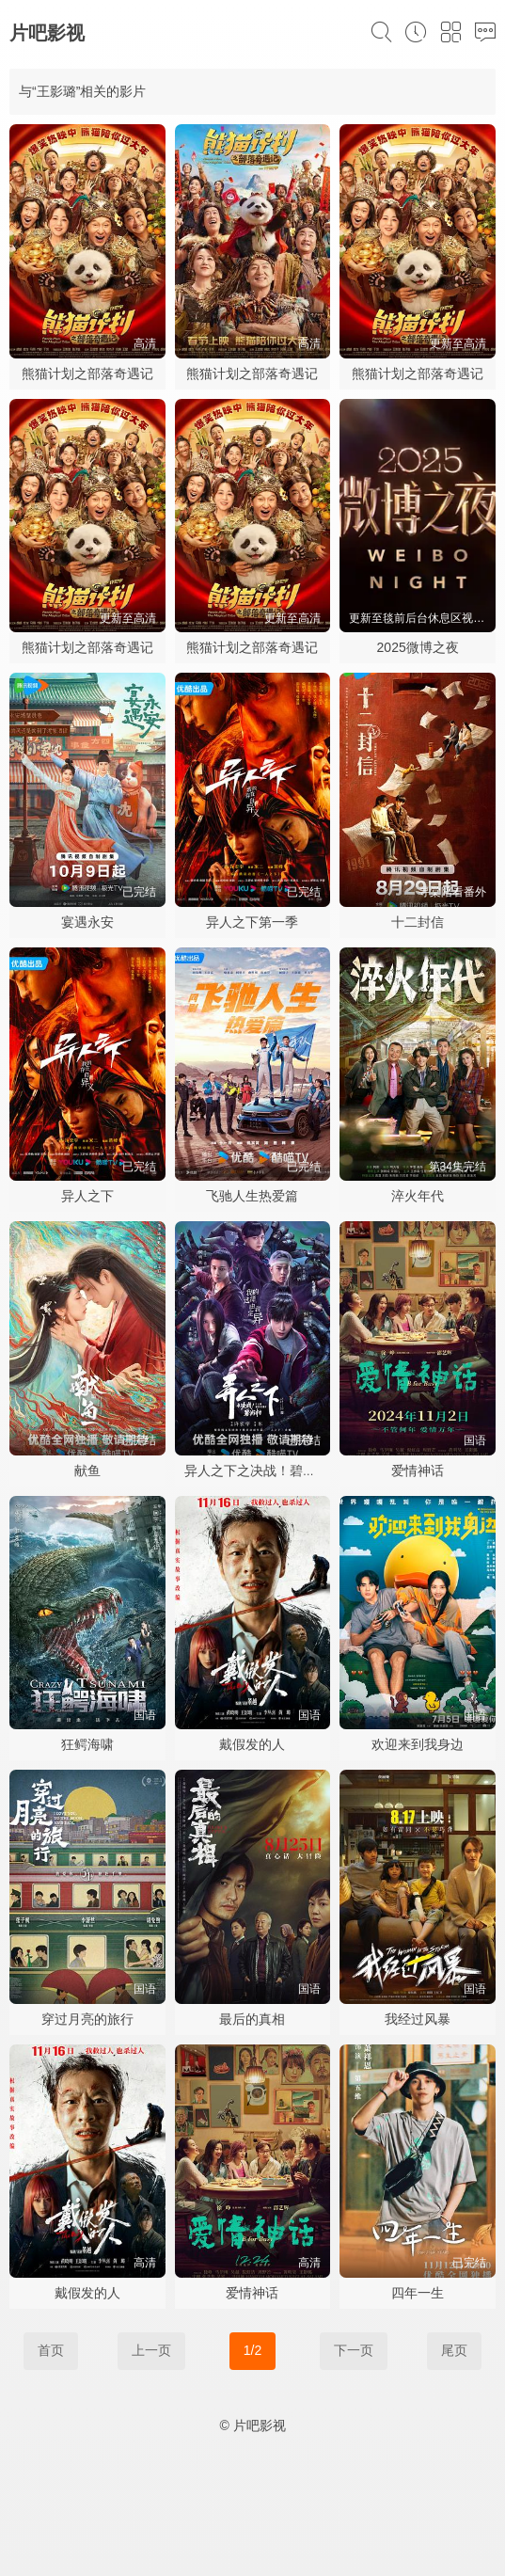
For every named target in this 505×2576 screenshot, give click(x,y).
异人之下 (87, 1195)
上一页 (151, 2350)
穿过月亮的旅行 (87, 2019)
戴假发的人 (252, 1744)
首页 (51, 2350)
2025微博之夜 (418, 647)
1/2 (252, 2350)
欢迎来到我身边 (417, 1744)
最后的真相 (252, 2019)
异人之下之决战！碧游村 (256, 1470)
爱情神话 (417, 1470)
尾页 (454, 2350)
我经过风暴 (417, 2019)
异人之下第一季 (252, 922)
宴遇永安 (87, 922)
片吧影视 (47, 33)
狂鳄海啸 (87, 1744)
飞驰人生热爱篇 (252, 1195)
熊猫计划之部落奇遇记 (87, 373)
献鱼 (87, 1470)
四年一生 (417, 2292)
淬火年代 (417, 1195)
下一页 (353, 2350)
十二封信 (417, 922)
